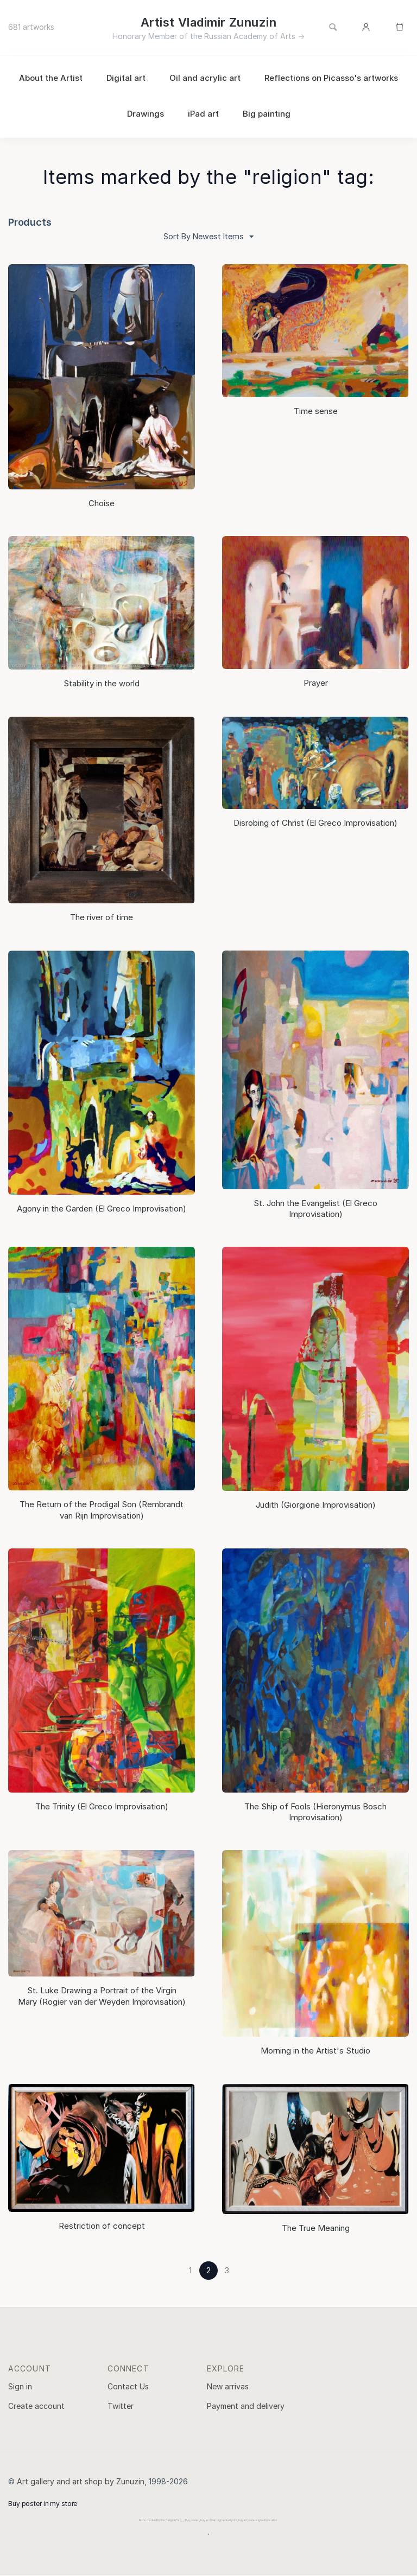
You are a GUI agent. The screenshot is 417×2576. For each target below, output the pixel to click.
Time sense (316, 411)
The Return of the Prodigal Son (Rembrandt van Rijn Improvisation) (102, 1510)
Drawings (145, 114)
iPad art (203, 114)
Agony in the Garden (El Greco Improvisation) (101, 1208)
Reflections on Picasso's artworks (331, 78)
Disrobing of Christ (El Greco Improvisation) (315, 823)
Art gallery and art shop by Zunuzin (80, 2481)
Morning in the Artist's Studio (315, 2051)
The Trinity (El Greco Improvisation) (101, 1807)
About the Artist (51, 78)
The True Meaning (316, 2228)
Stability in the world (102, 684)
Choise (102, 504)
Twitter (121, 2406)
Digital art (126, 78)
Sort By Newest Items (209, 237)
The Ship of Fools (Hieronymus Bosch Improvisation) (315, 1812)
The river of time (101, 918)
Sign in (20, 2387)
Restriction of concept (102, 2226)
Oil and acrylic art (205, 78)
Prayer (316, 683)
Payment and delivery (246, 2406)
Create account (36, 2406)
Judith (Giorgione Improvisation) (316, 1505)
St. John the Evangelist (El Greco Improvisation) (315, 1209)
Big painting (266, 114)
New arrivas (228, 2387)
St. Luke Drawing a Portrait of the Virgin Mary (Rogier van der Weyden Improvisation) (102, 1996)
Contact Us (128, 2387)
